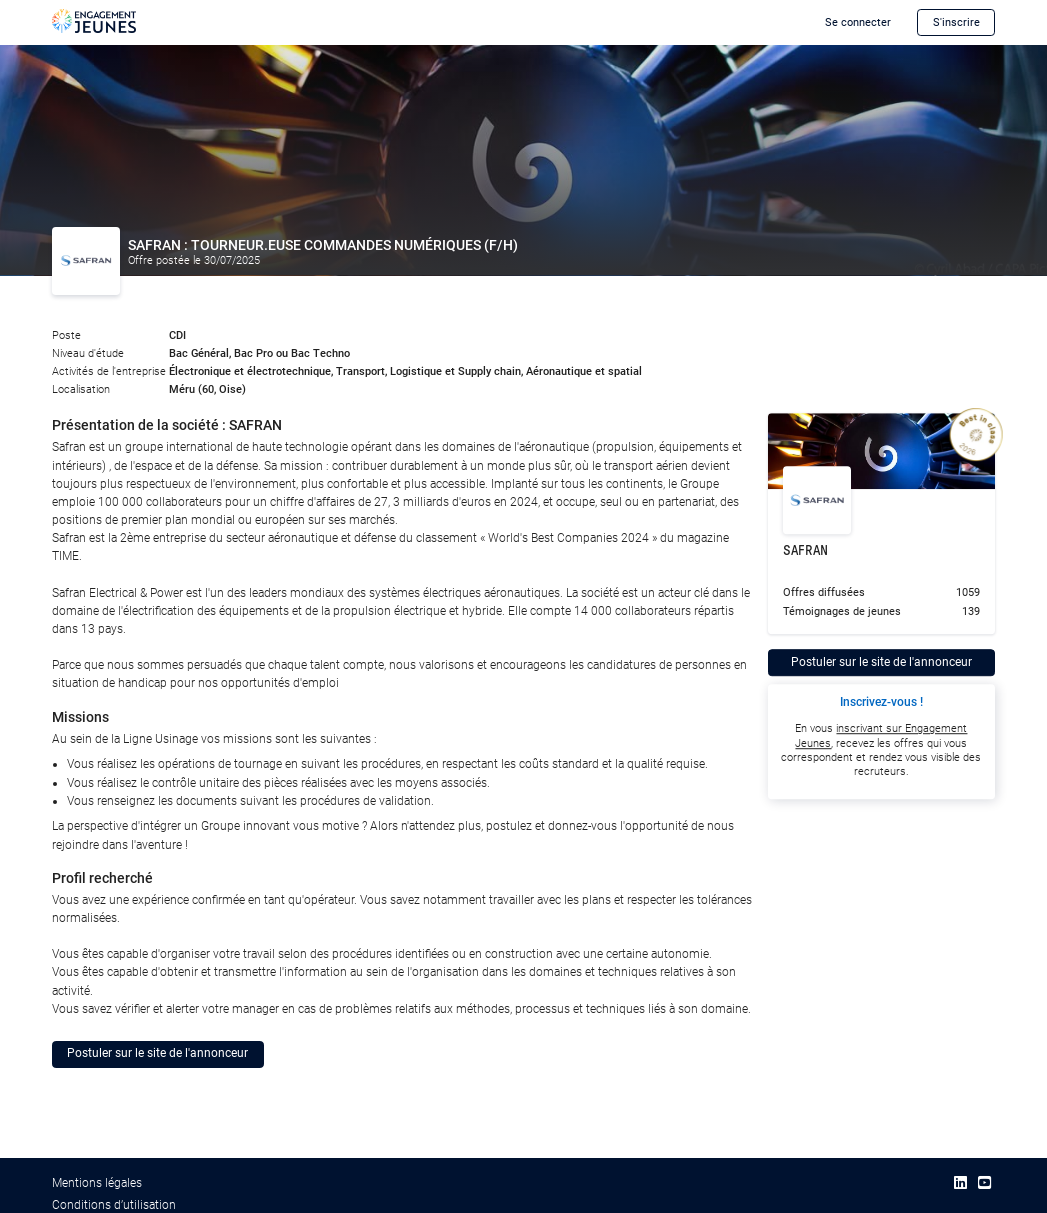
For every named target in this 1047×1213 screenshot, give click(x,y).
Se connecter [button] (858, 22)
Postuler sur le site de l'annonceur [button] (157, 1053)
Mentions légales (97, 1183)
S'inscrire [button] (956, 22)
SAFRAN (805, 551)
